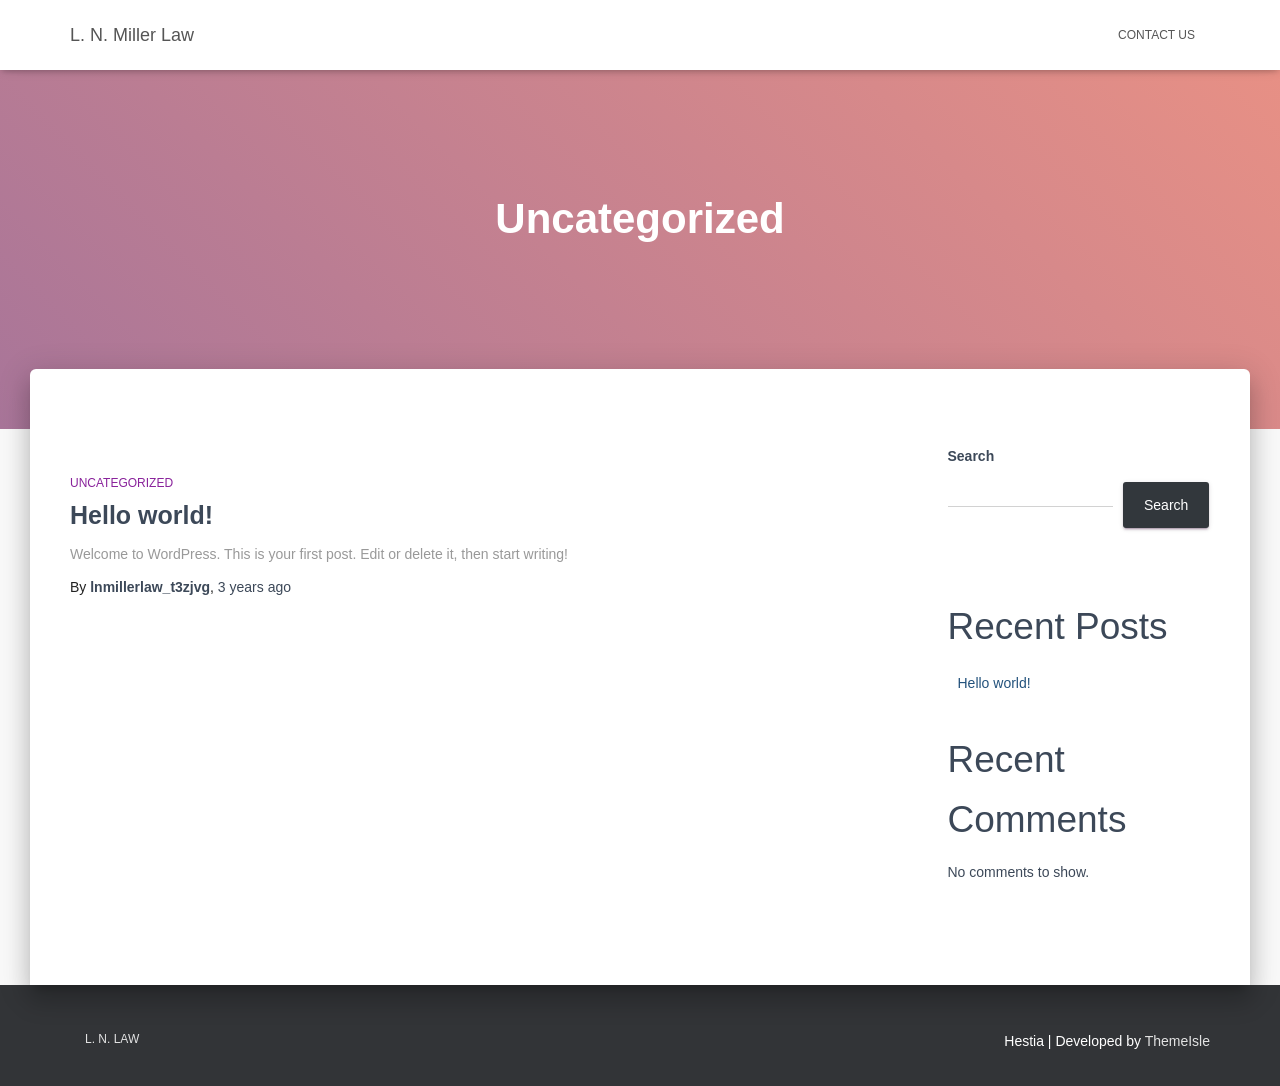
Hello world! (141, 515)
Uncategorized (121, 483)
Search (971, 456)
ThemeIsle (1177, 1041)
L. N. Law (112, 1039)
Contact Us (1156, 35)
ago (254, 587)
